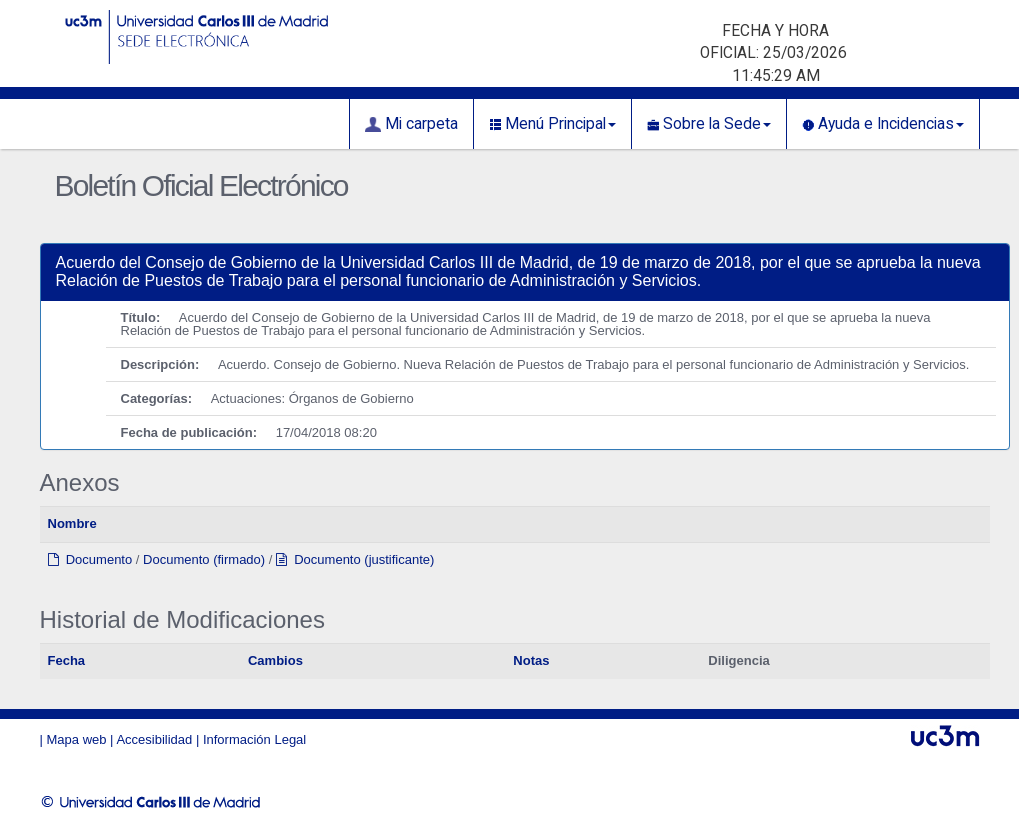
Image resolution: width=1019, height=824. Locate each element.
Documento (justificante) (355, 559)
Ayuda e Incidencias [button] (883, 124)
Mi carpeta (411, 124)
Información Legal (254, 739)
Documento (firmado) (204, 559)
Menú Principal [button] (552, 124)
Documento (90, 559)
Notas (531, 660)
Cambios (275, 660)
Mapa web (77, 739)
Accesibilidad (154, 739)
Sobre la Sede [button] (709, 124)
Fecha (67, 660)
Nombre (72, 523)
